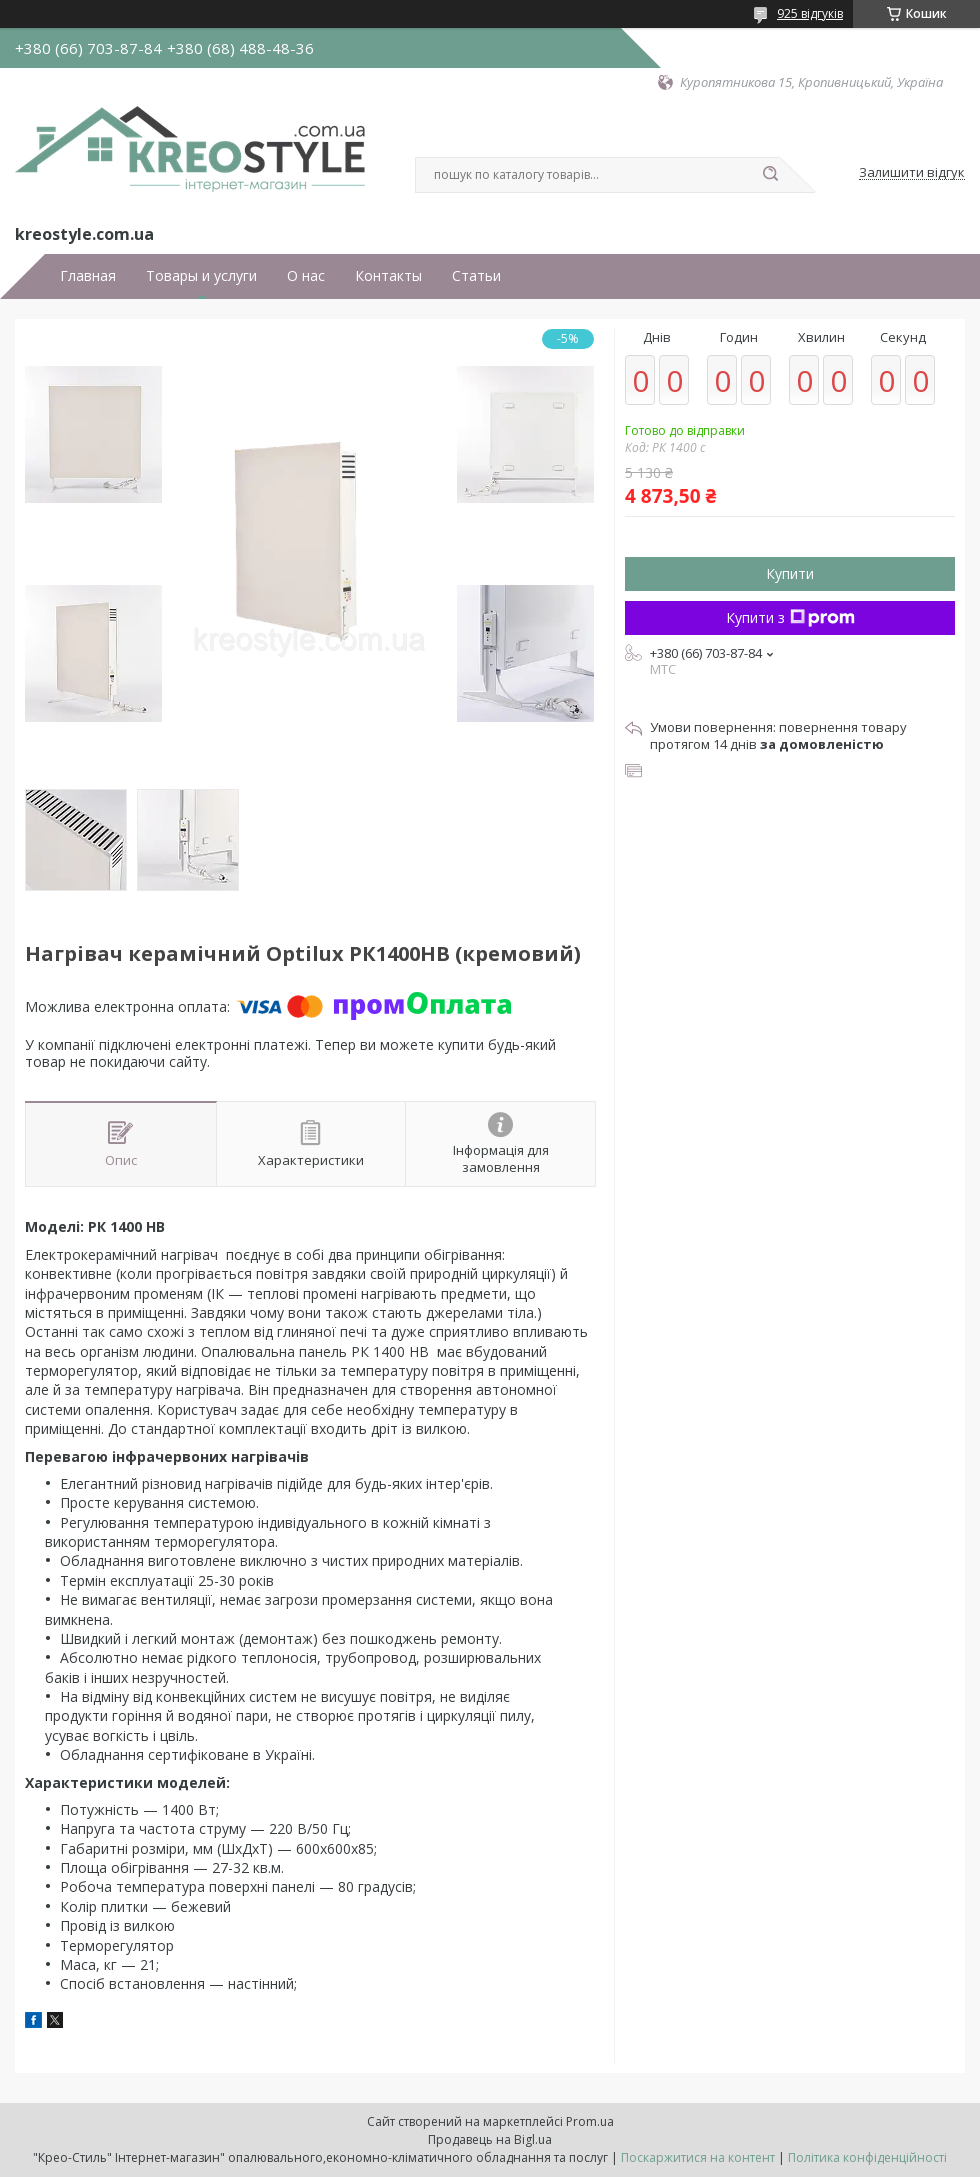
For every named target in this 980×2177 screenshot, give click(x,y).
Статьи (476, 276)
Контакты (388, 276)
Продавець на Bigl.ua (490, 2139)
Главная (88, 276)
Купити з (790, 617)
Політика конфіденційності (867, 2157)
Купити (790, 573)
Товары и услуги (201, 276)
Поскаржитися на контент (698, 2157)
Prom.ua (590, 2121)
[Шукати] (770, 175)
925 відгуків (810, 13)
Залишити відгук (912, 173)
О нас (306, 276)
